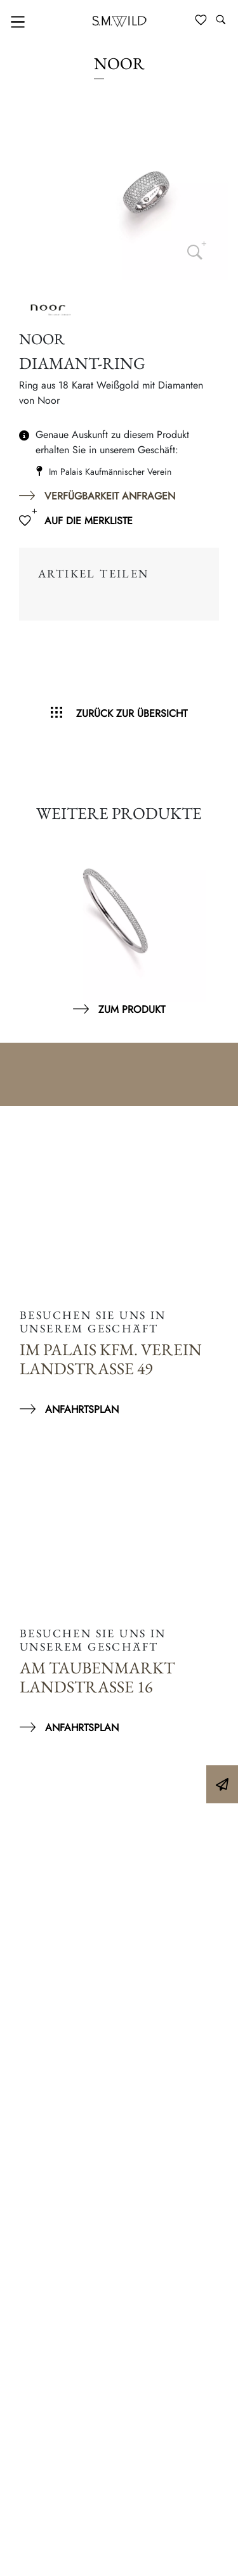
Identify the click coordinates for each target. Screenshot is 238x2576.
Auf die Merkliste (88, 520)
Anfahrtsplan (82, 1409)
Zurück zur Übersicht (131, 713)
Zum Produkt (131, 1009)
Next (212, 922)
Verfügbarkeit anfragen (109, 496)
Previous (25, 922)
